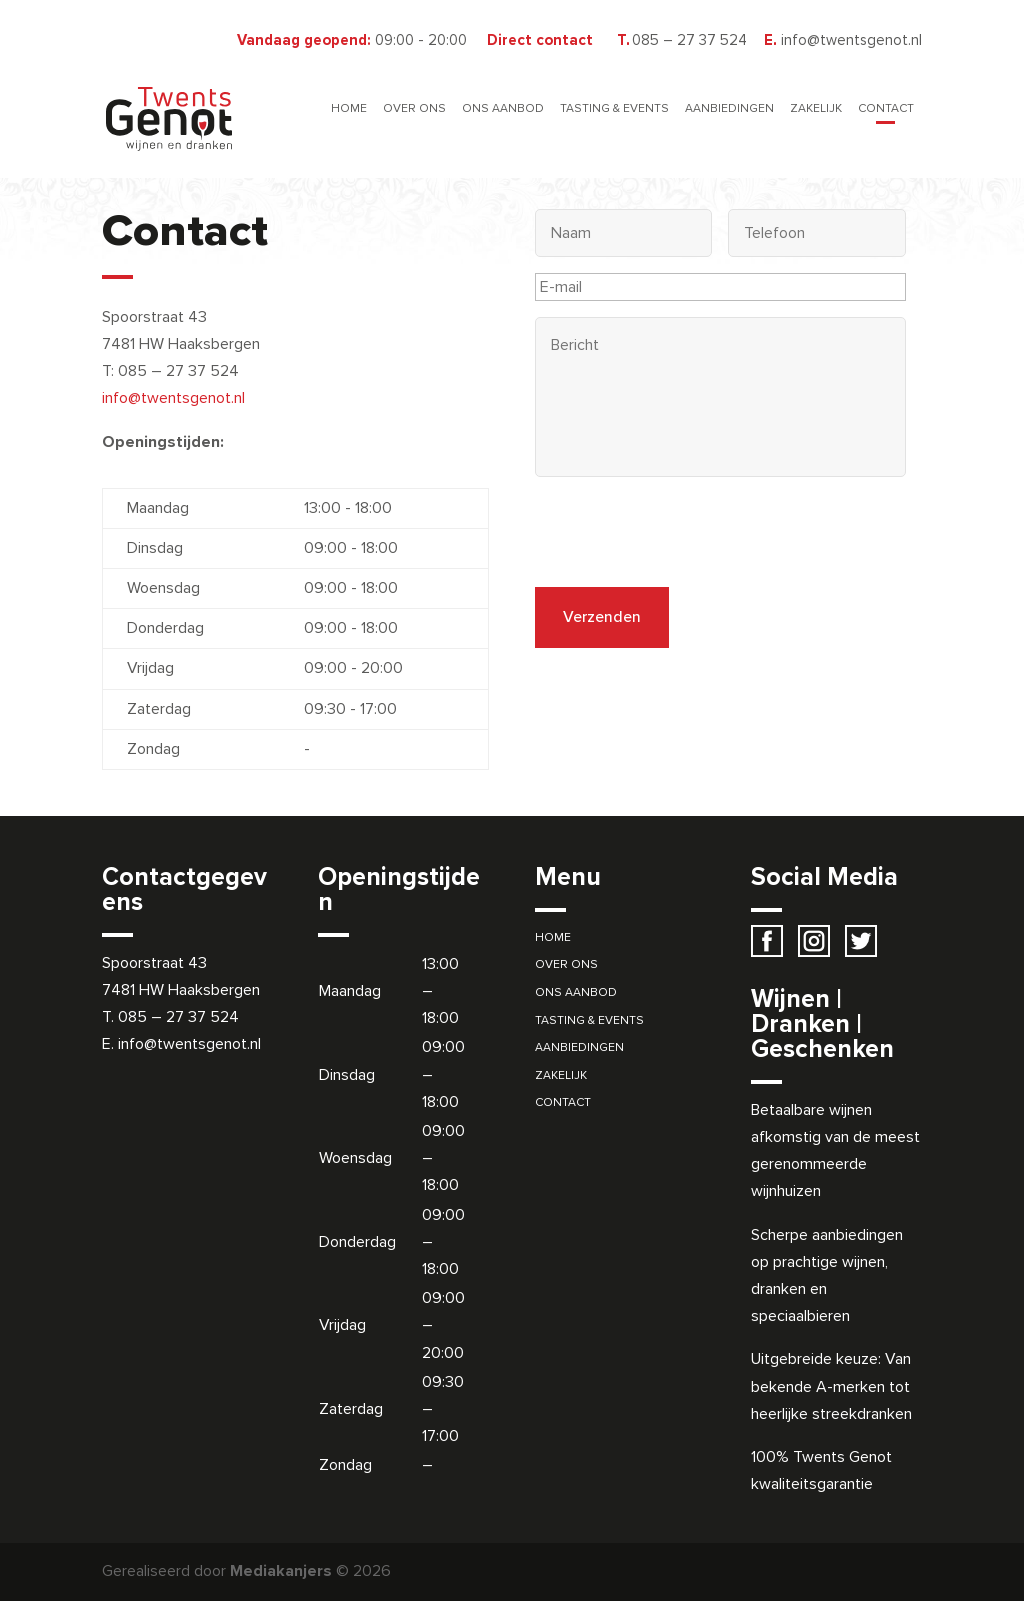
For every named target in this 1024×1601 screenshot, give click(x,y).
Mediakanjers (281, 1571)
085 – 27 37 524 (178, 1017)
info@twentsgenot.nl (173, 398)
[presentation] (687, 532)
